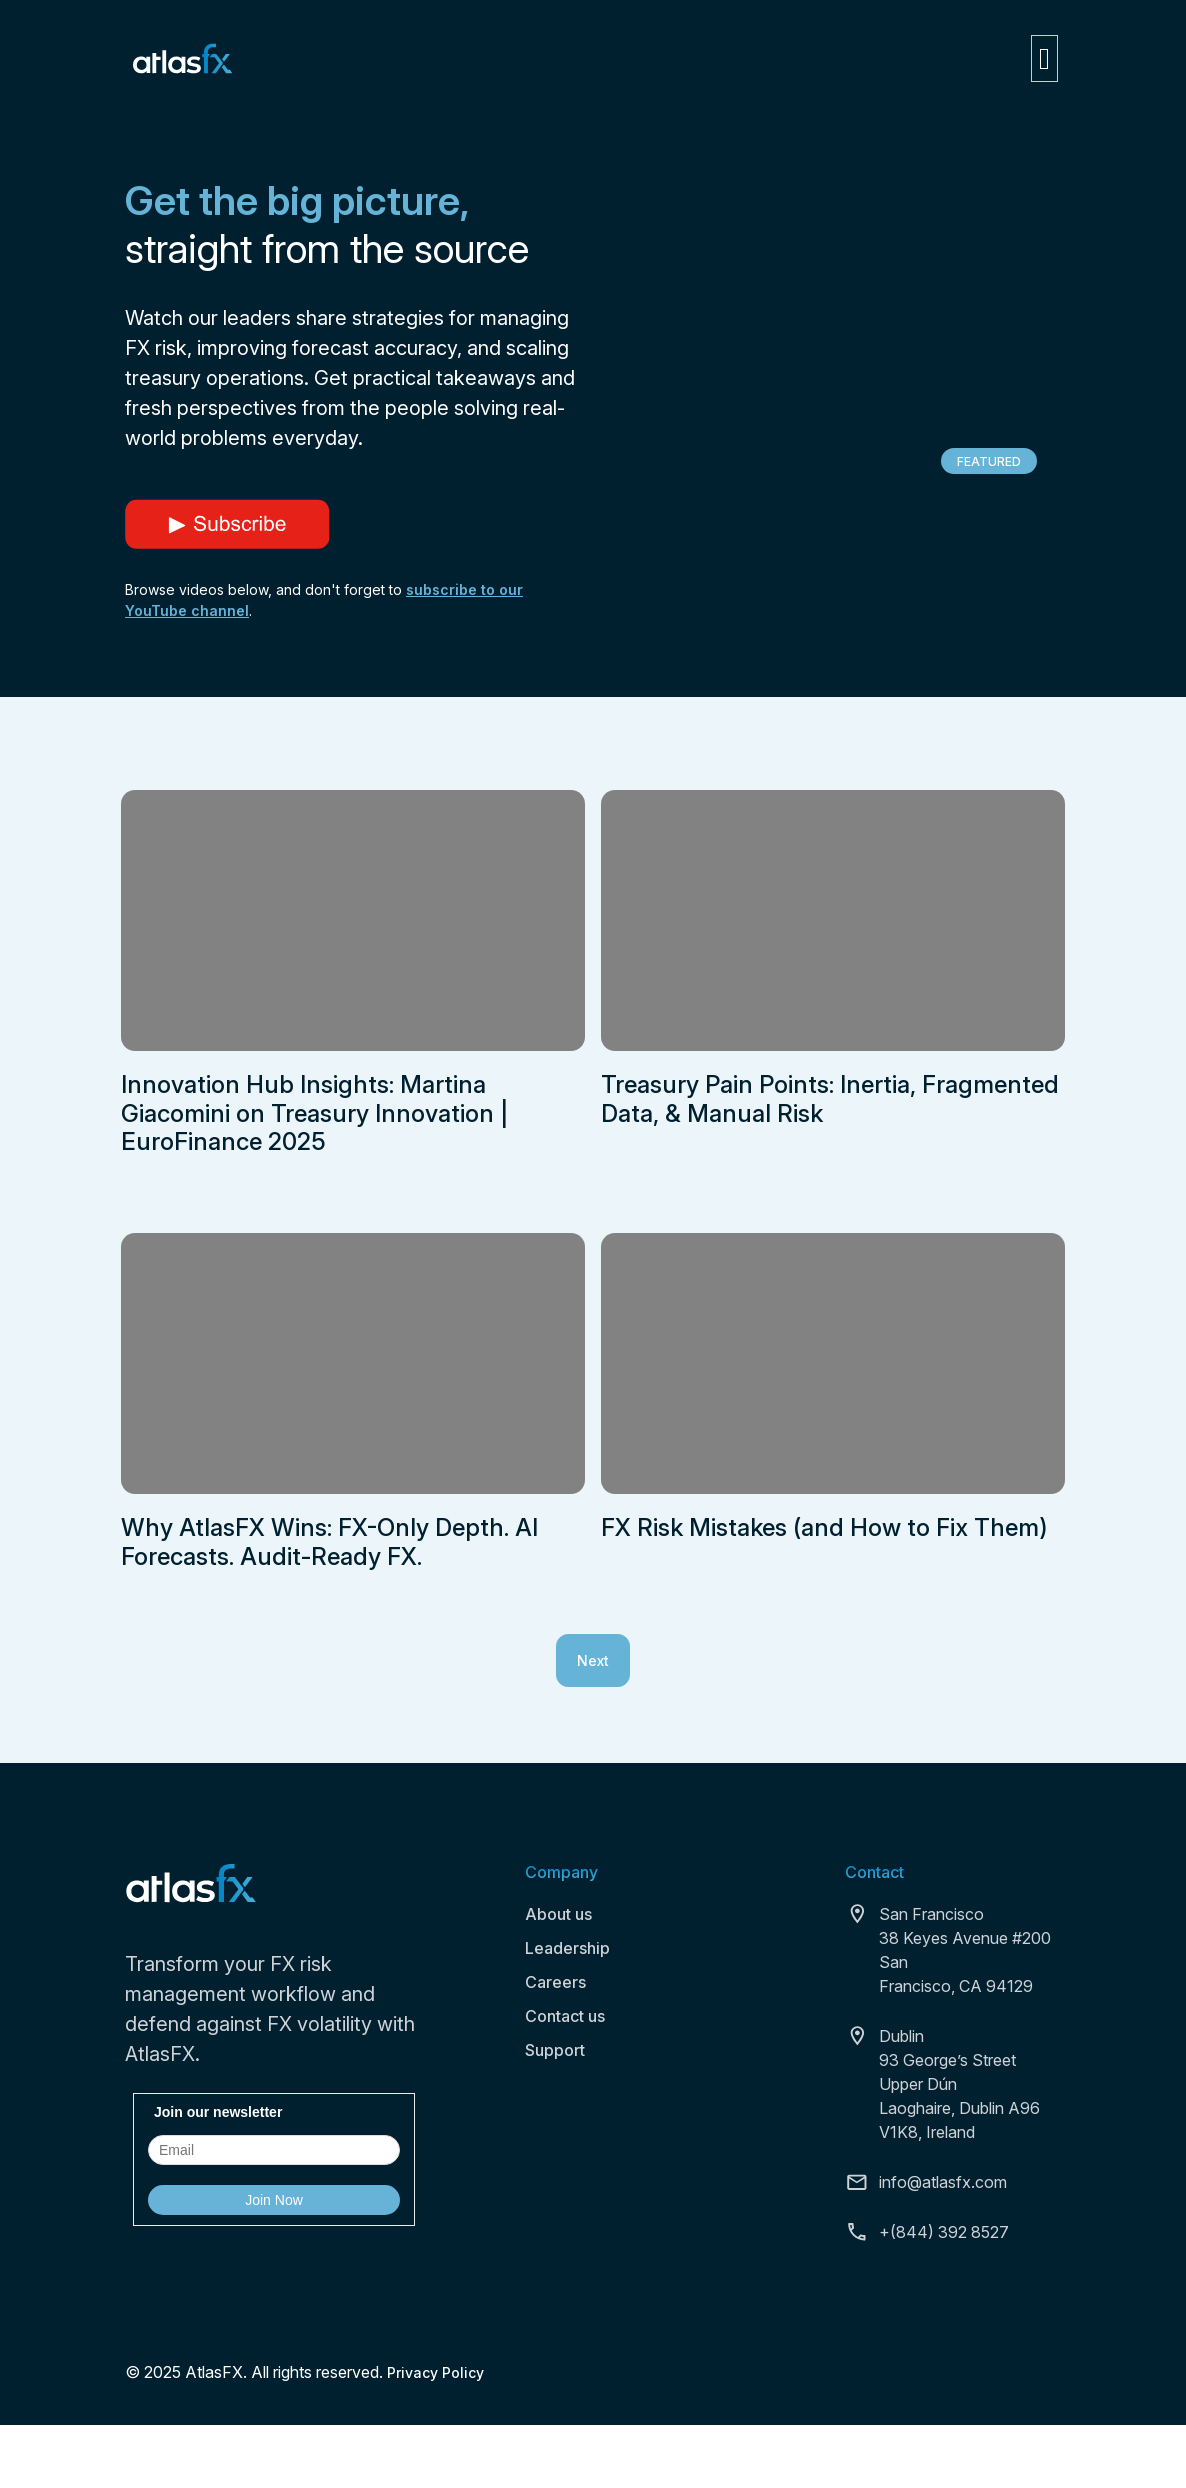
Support (555, 2050)
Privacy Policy (435, 2372)
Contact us (565, 2016)
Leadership (567, 1948)
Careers (555, 1982)
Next (593, 1660)
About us (558, 1914)
